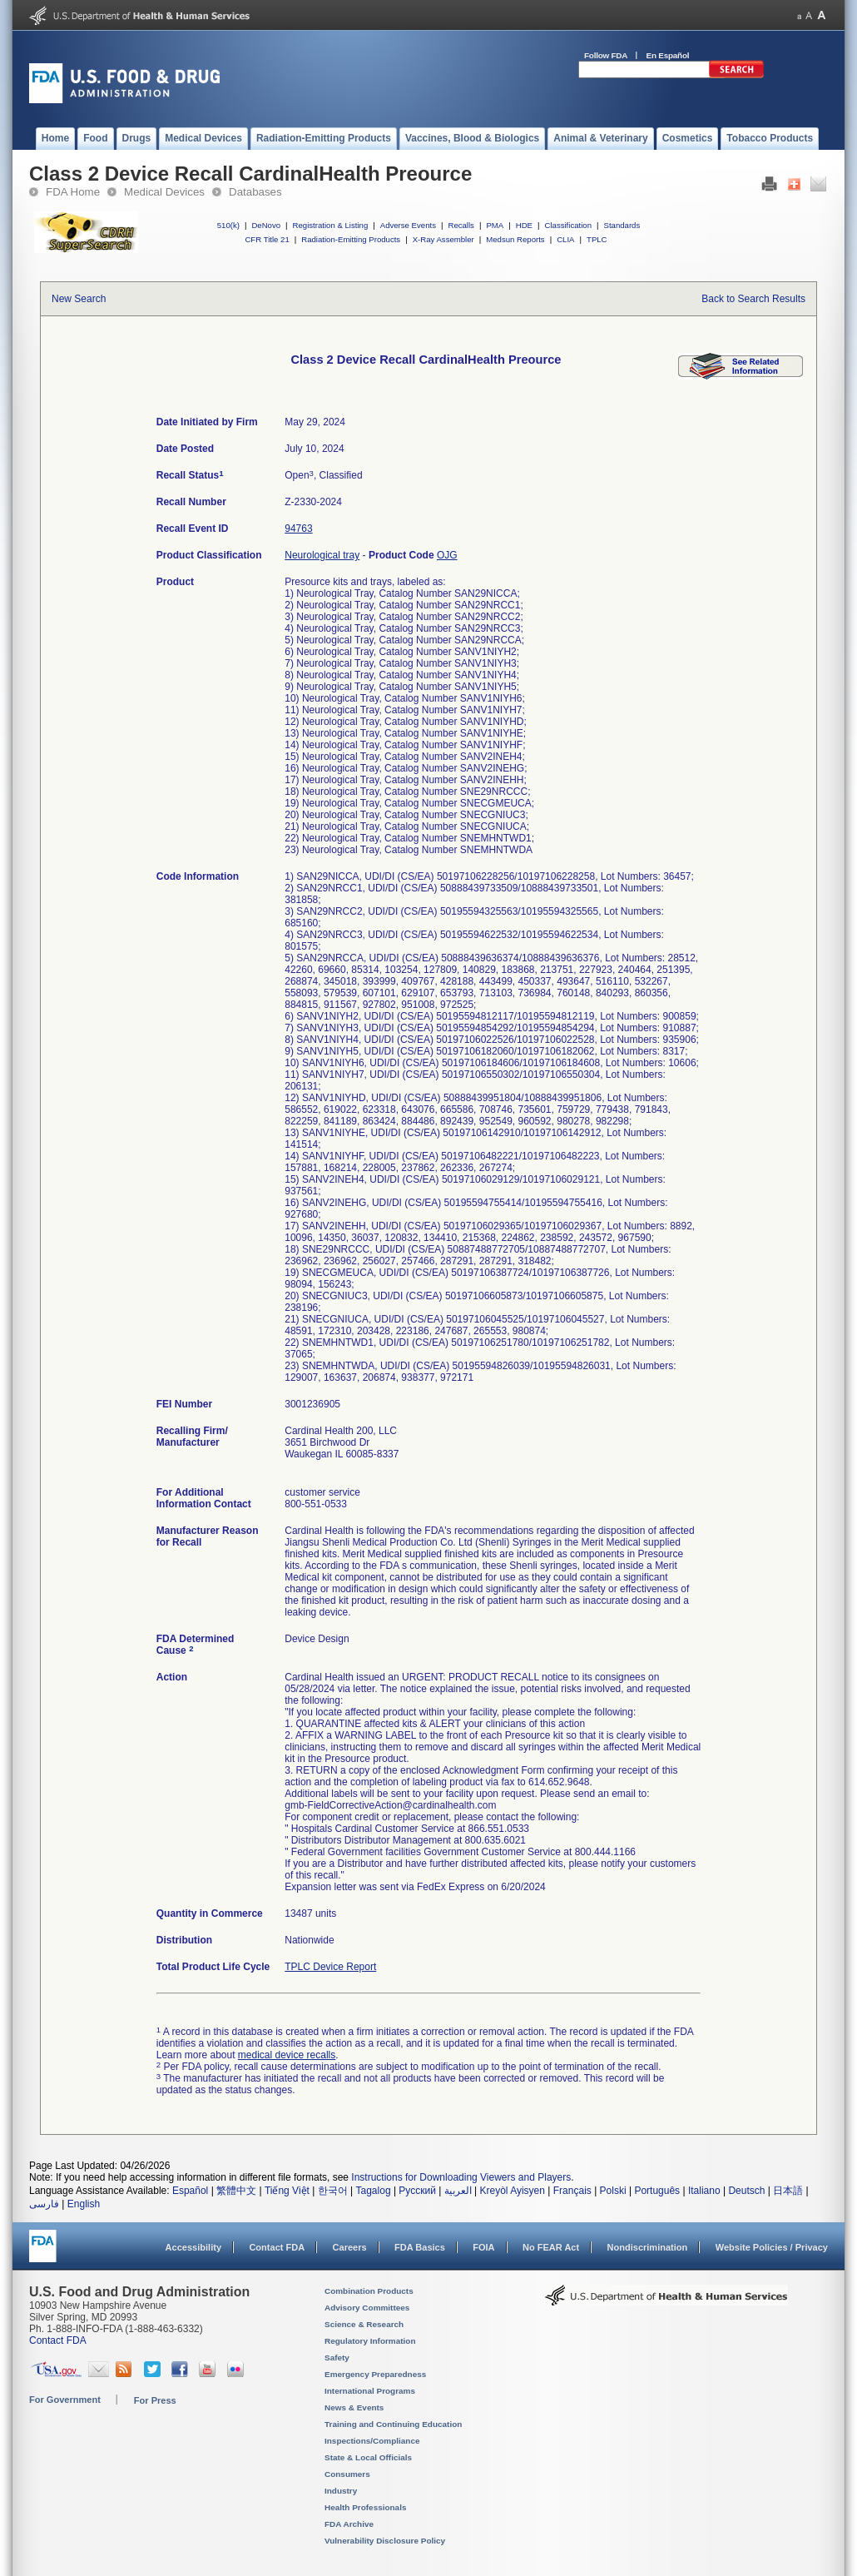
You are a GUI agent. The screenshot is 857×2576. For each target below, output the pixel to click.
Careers (350, 2247)
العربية (458, 2190)
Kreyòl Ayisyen (512, 2190)
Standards (622, 225)
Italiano (704, 2190)
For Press (155, 2400)
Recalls (460, 225)
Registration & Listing (331, 225)
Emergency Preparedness (375, 2374)
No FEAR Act (551, 2247)
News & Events (354, 2407)
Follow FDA (605, 55)
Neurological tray (322, 555)
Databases (255, 192)
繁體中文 (236, 2190)
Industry (340, 2490)
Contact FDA (277, 2247)
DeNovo (265, 225)
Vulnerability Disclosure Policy (384, 2540)
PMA (494, 225)
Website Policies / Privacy (772, 2247)
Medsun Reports (515, 239)
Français (572, 2190)
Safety (336, 2357)
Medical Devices (164, 192)
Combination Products (369, 2291)
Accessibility (193, 2247)
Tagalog (373, 2190)
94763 (298, 528)
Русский (417, 2190)
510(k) (228, 225)
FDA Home (73, 192)
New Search (79, 299)
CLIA (565, 239)
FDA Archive (349, 2524)
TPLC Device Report (330, 1967)
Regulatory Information (370, 2340)
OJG (447, 555)
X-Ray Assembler (443, 239)
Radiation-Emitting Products (350, 239)
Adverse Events (408, 225)
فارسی (44, 2204)
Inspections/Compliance (372, 2440)
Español (190, 2190)
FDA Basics (419, 2247)
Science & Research (364, 2324)
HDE (524, 225)
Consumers (347, 2474)
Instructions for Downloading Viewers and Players (461, 2177)
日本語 (788, 2190)
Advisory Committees (366, 2307)
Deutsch (746, 2190)
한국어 (333, 2190)
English (83, 2204)
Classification (568, 225)
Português (657, 2190)
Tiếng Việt (287, 2190)
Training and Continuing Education (393, 2424)
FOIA (483, 2247)
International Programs (369, 2390)
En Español (668, 55)
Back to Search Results (753, 299)
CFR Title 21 (267, 239)
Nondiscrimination (647, 2247)
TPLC (597, 239)
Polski (613, 2190)
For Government (65, 2400)
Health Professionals (365, 2507)
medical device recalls (286, 2055)
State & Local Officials (368, 2457)
